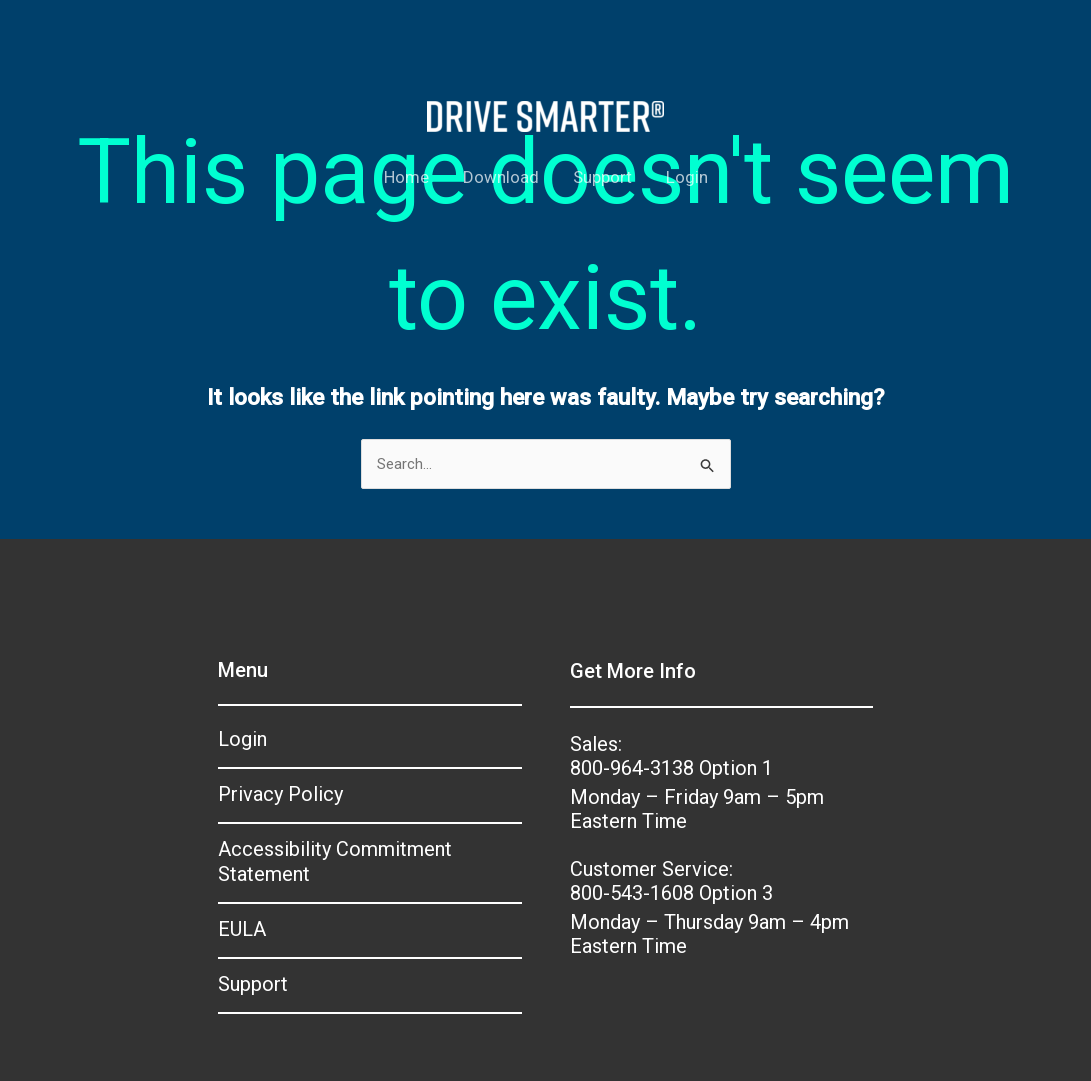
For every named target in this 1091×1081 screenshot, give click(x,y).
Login (687, 177)
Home (406, 177)
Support (602, 177)
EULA (242, 929)
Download (501, 177)
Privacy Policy (280, 794)
